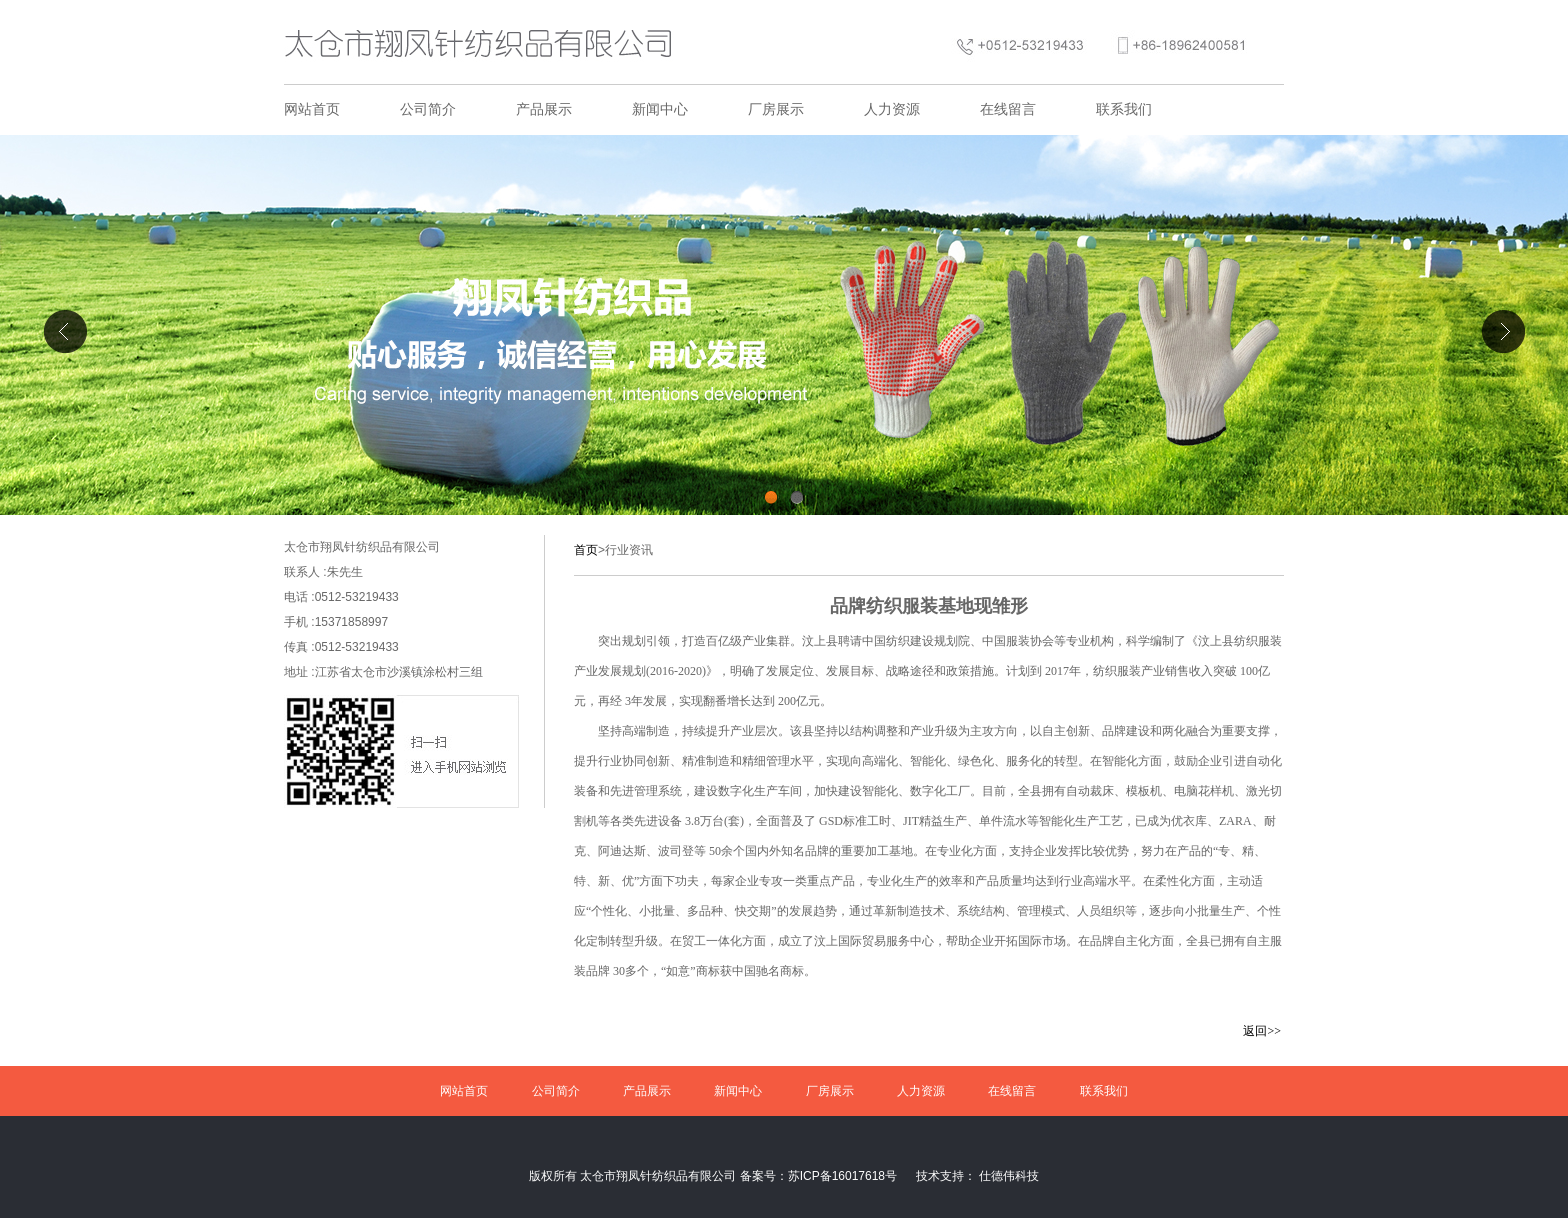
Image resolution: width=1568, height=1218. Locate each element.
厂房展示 (776, 109)
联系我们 (1124, 109)
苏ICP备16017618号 (842, 1176)
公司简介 (428, 109)
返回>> (1262, 1031)
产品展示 (544, 109)
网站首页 (312, 109)
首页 (586, 550)
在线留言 (1008, 109)
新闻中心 (660, 109)
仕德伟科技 (1009, 1176)
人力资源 (892, 109)
